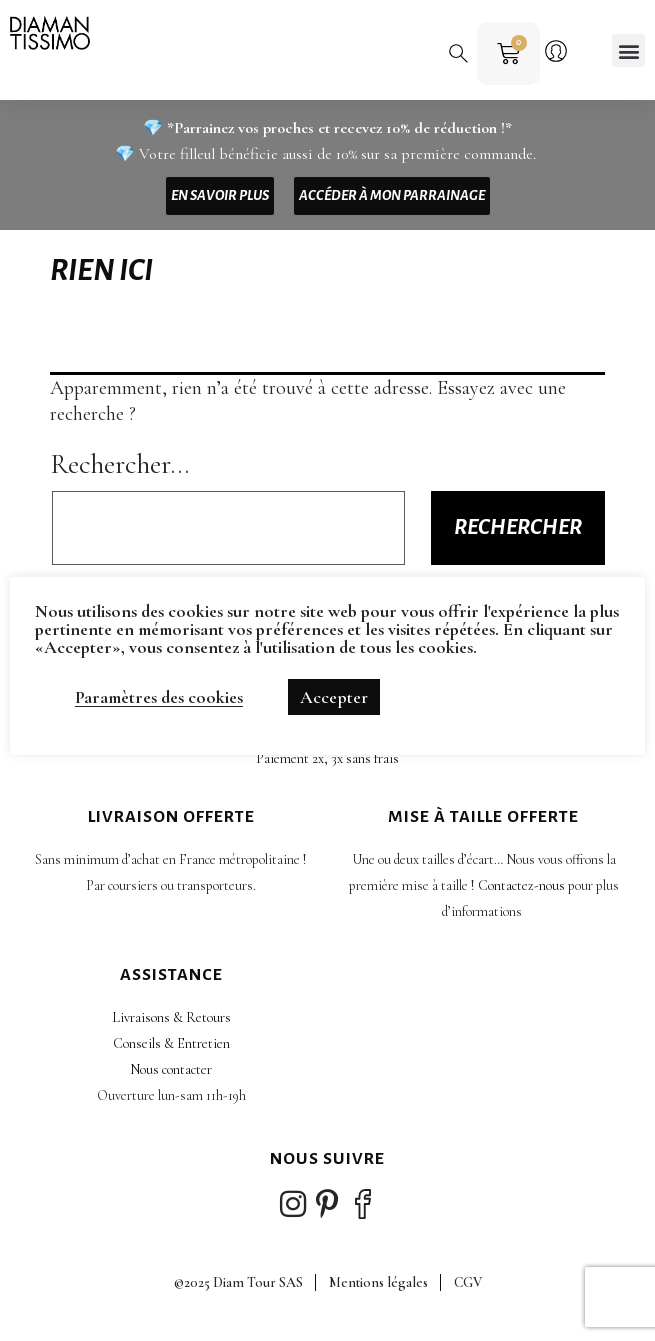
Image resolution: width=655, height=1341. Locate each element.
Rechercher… (119, 464)
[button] (454, 49)
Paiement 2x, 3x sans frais (327, 758)
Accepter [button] (334, 697)
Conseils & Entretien (171, 1043)
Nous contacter (171, 1069)
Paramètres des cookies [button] (159, 697)
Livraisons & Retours (171, 1017)
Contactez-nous (521, 885)
